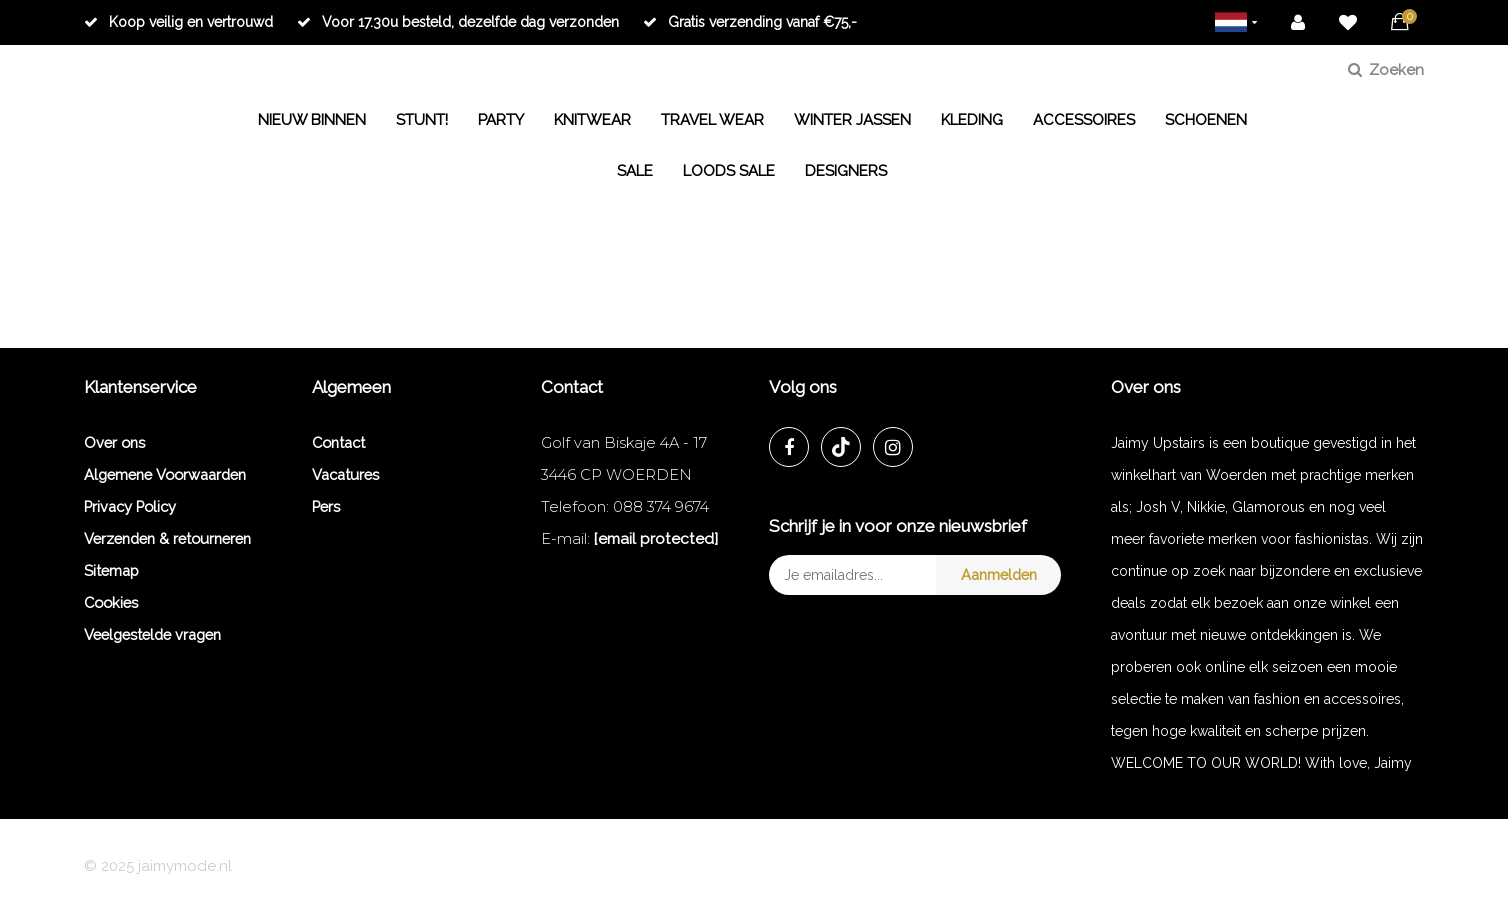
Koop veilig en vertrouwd (178, 22)
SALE (635, 171)
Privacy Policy (130, 506)
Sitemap (111, 570)
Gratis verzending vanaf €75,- (750, 22)
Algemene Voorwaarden (165, 474)
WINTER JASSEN (852, 120)
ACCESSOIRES (1084, 120)
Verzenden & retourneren (167, 538)
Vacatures (345, 474)
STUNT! (422, 120)
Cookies (111, 602)
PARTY (501, 120)
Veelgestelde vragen (152, 634)
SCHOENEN (1206, 120)
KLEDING (972, 120)
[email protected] (656, 538)
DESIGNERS (846, 171)
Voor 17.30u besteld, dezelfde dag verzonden (458, 22)
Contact (338, 442)
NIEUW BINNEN (312, 120)
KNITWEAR (592, 120)
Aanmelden (999, 574)
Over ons (114, 442)
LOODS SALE (729, 171)
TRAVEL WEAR (712, 120)
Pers (326, 506)
